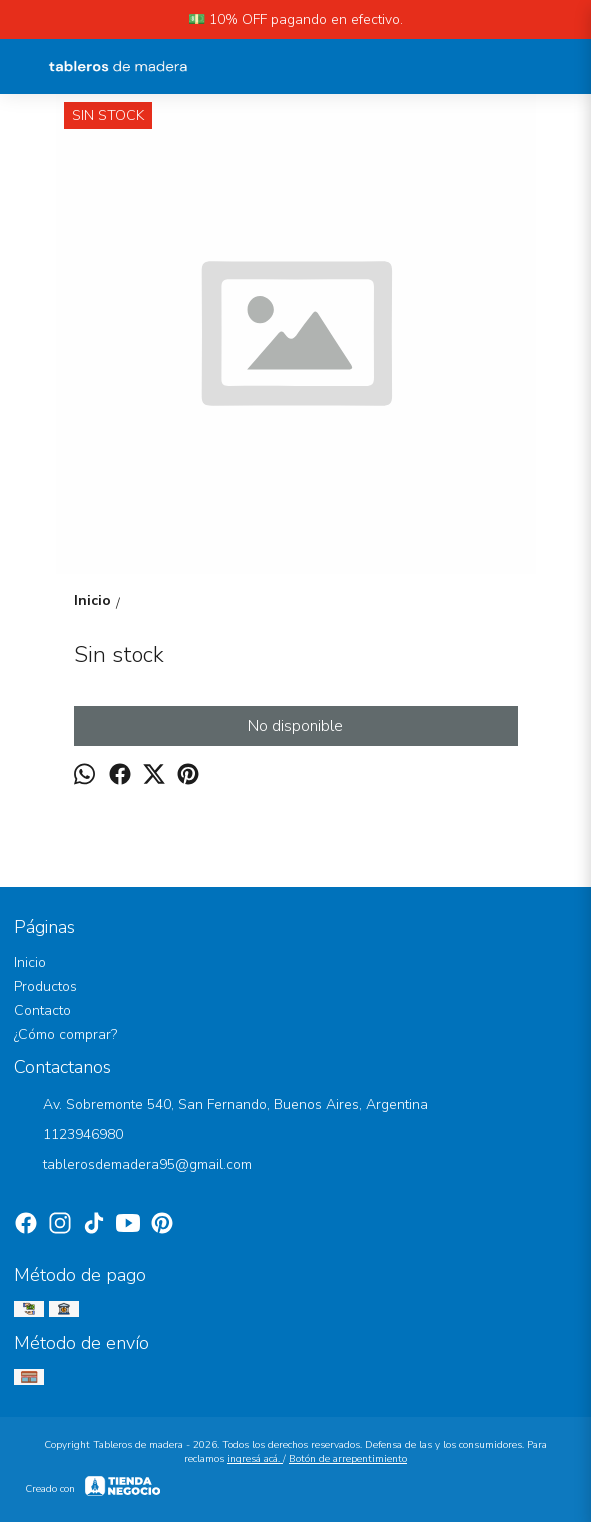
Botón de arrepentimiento (348, 1459)
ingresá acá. (255, 1459)
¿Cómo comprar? (65, 1034)
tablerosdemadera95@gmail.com (133, 1166)
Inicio (30, 962)
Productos (45, 986)
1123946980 (68, 1136)
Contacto (42, 1010)
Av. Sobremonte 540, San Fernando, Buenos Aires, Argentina (221, 1106)
